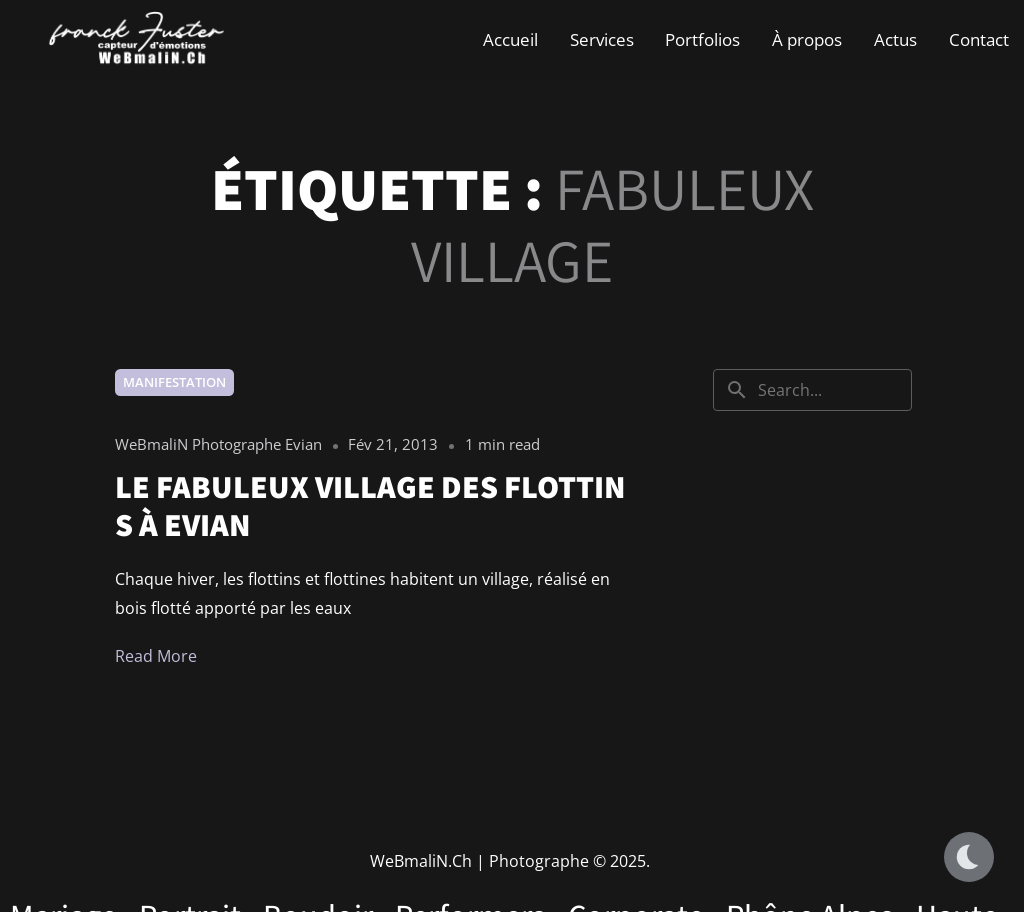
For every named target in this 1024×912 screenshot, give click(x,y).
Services (602, 39)
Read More (156, 656)
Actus (895, 39)
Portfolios (702, 39)
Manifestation (174, 382)
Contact (979, 39)
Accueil (510, 39)
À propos (807, 39)
